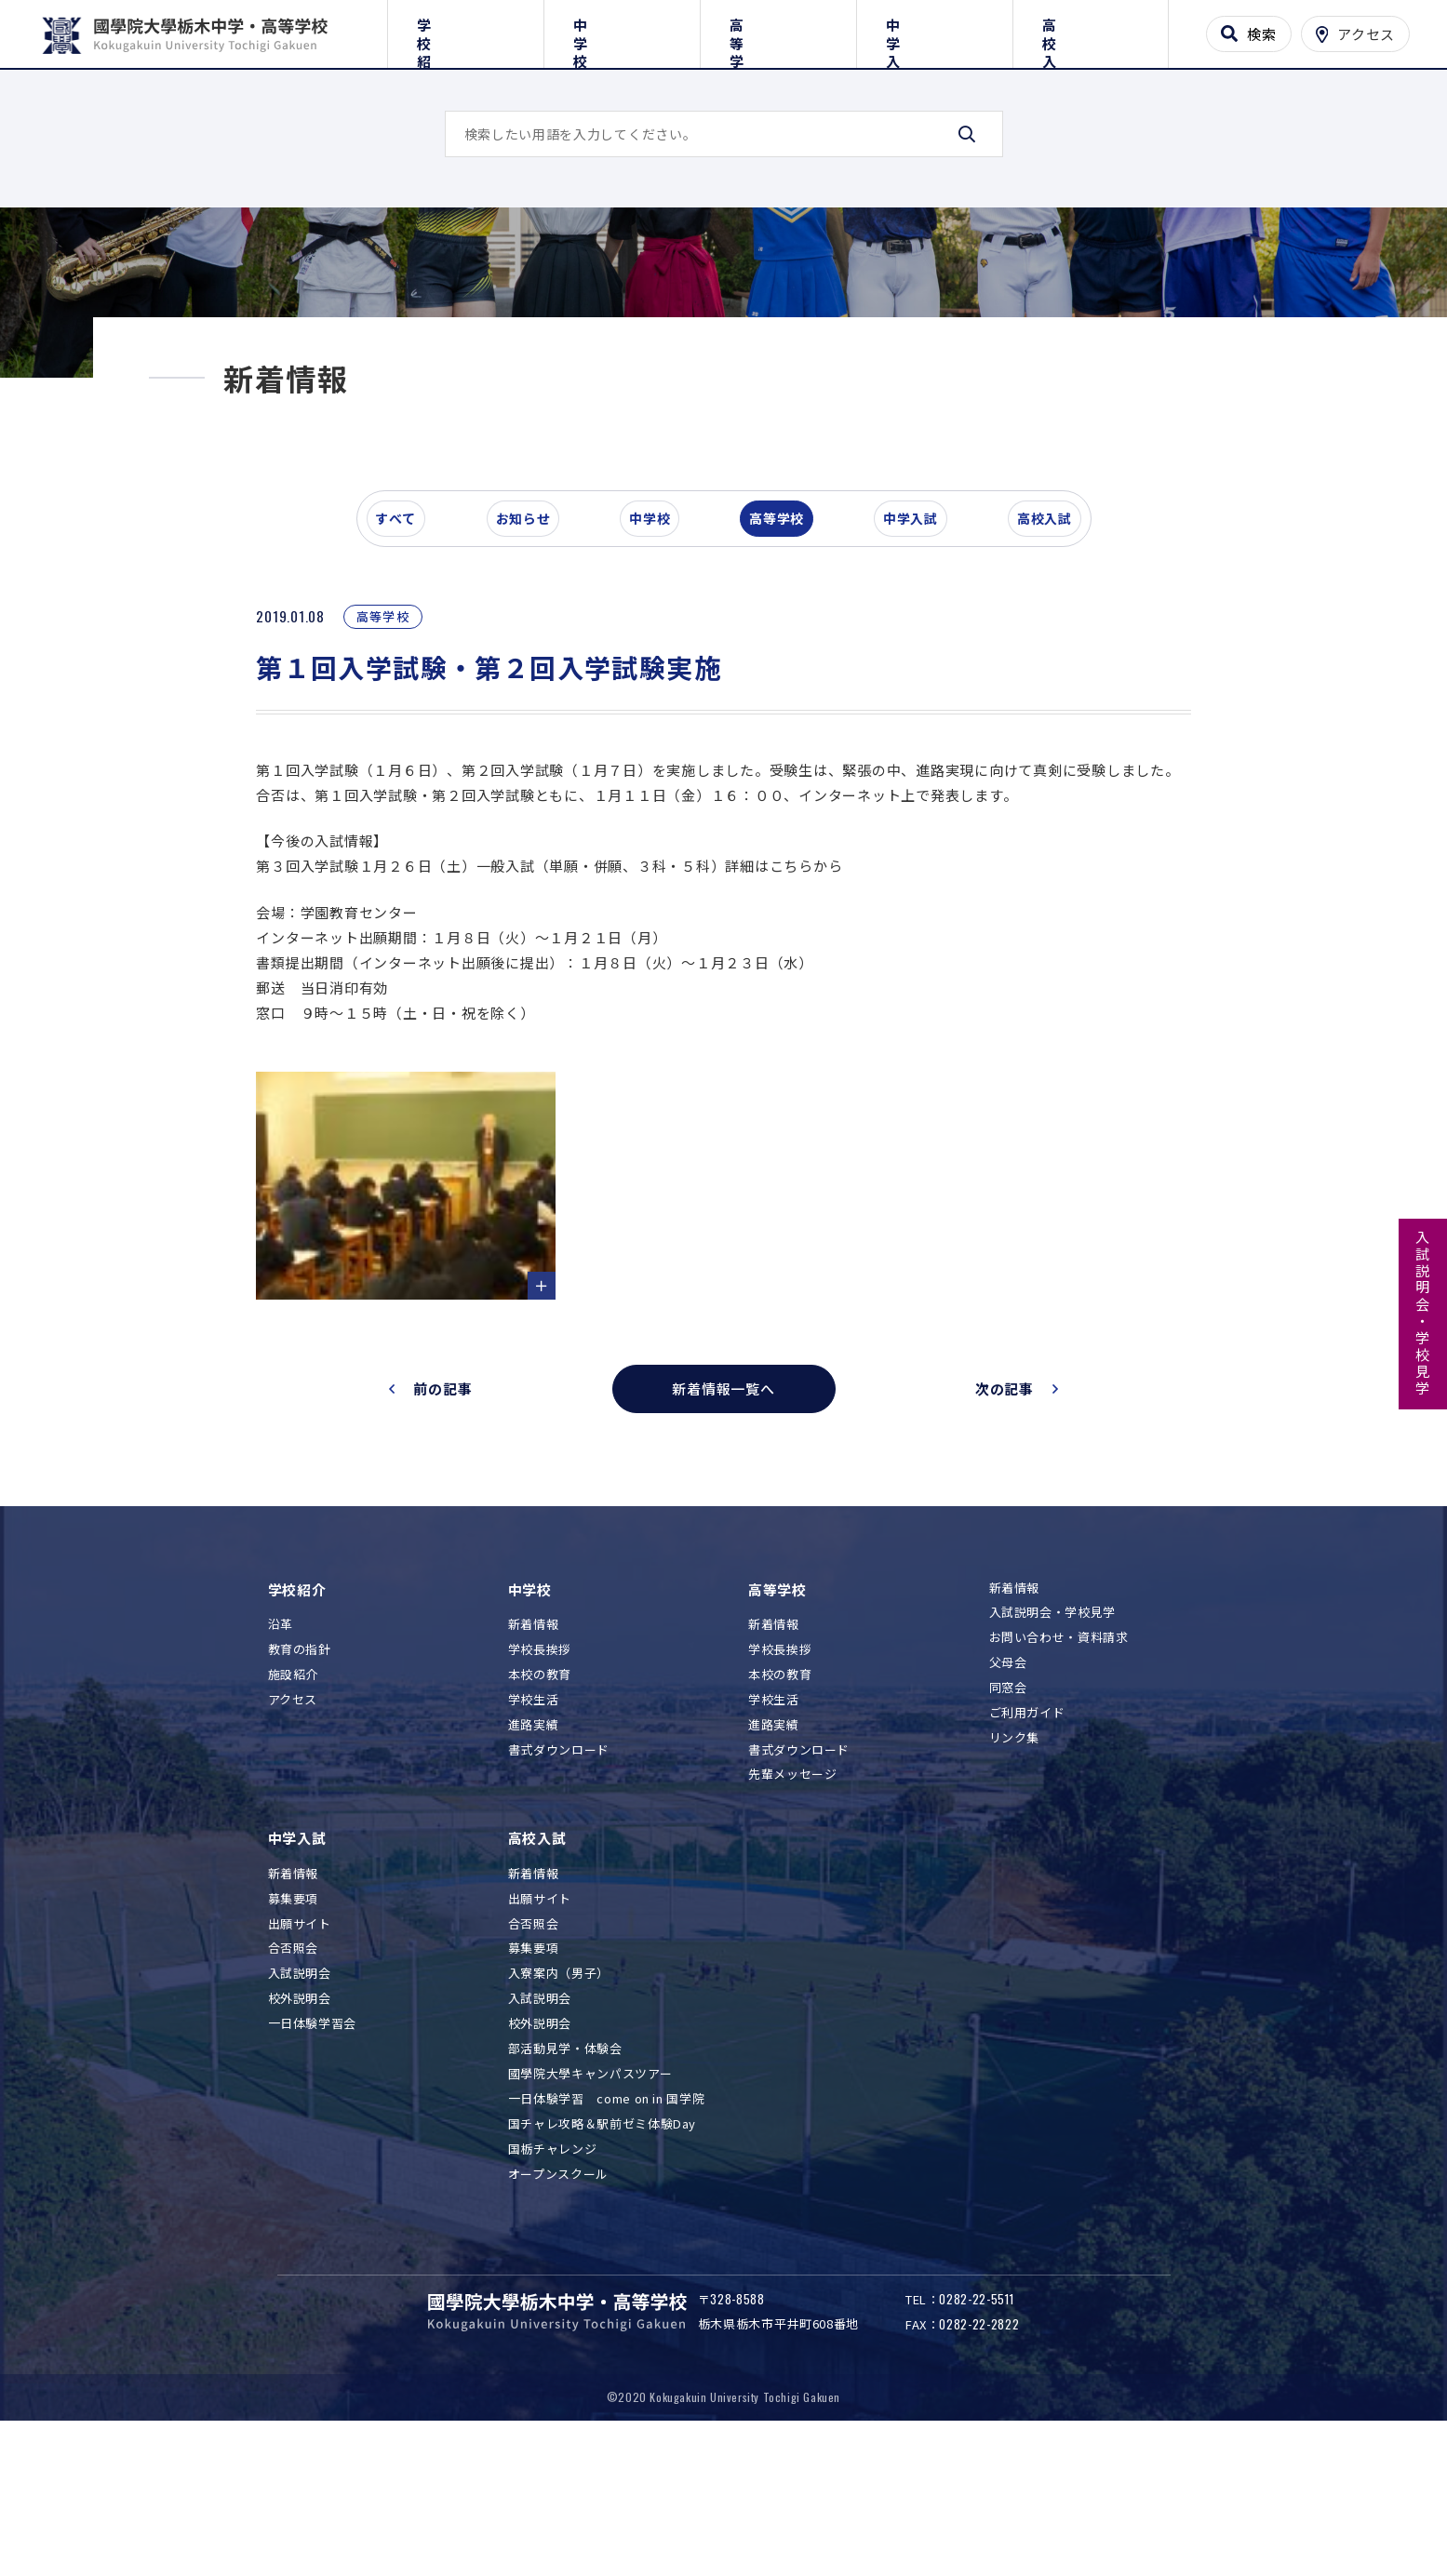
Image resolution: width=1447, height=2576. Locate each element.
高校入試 (1090, 30)
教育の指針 (299, 1771)
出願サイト (299, 2044)
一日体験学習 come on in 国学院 (606, 2219)
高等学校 (778, 30)
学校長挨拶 (539, 1771)
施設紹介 (293, 1795)
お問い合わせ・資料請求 (1059, 1759)
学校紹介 (465, 30)
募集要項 (293, 2019)
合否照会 (293, 2069)
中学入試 (934, 30)
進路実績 (533, 1845)
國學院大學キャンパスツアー (590, 2194)
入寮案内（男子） (559, 2094)
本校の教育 (539, 1795)
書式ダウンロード (559, 1870)
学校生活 (533, 1820)
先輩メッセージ (792, 1895)
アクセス (293, 1820)
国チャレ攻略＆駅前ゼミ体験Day (602, 2244)
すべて (406, 645)
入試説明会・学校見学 (1423, 1313)
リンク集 (1014, 1858)
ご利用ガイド (1027, 1834)
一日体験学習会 (312, 2145)
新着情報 (533, 1746)
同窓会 (1008, 1809)
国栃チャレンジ (552, 2269)
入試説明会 (299, 2094)
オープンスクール (558, 2294)
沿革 (280, 1746)
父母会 (1008, 1784)
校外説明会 (299, 2120)
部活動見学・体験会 (565, 2170)
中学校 (622, 30)
